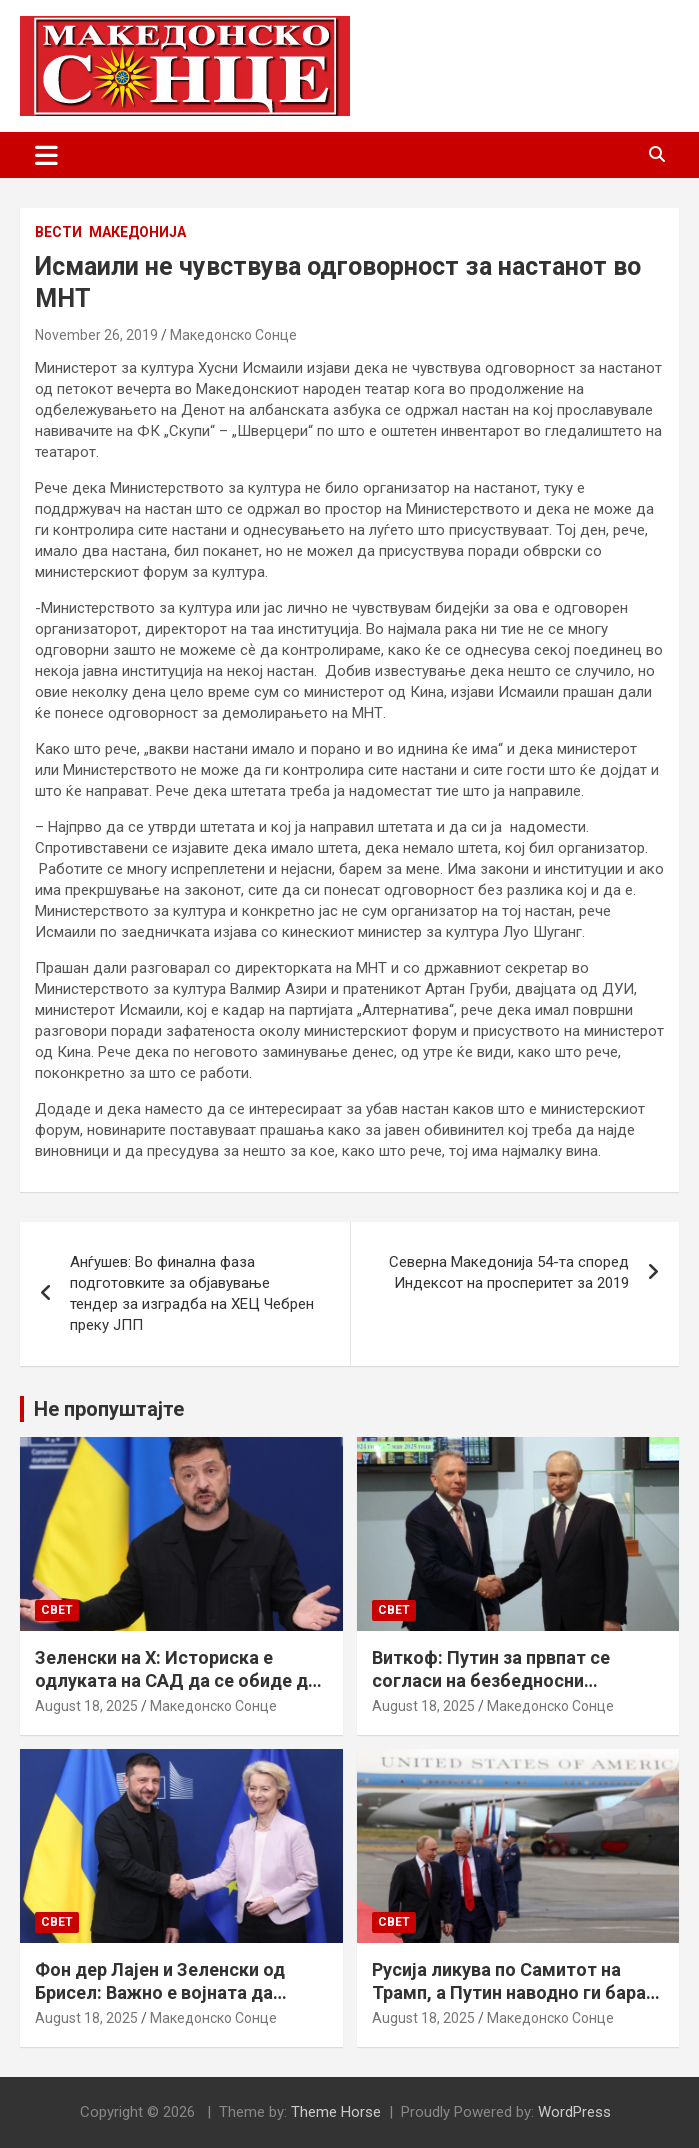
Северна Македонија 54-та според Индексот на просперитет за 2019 (509, 1272)
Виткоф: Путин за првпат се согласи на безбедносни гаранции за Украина (491, 1681)
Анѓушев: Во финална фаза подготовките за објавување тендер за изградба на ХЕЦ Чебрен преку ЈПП (192, 1293)
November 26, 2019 (96, 335)
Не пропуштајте (109, 1409)
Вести (58, 232)
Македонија (137, 232)
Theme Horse (336, 2112)
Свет (57, 1610)
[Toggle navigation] (46, 155)
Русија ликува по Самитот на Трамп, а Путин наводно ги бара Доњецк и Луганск (509, 1993)
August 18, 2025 (86, 1706)
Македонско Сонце (233, 335)
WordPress (574, 2112)
